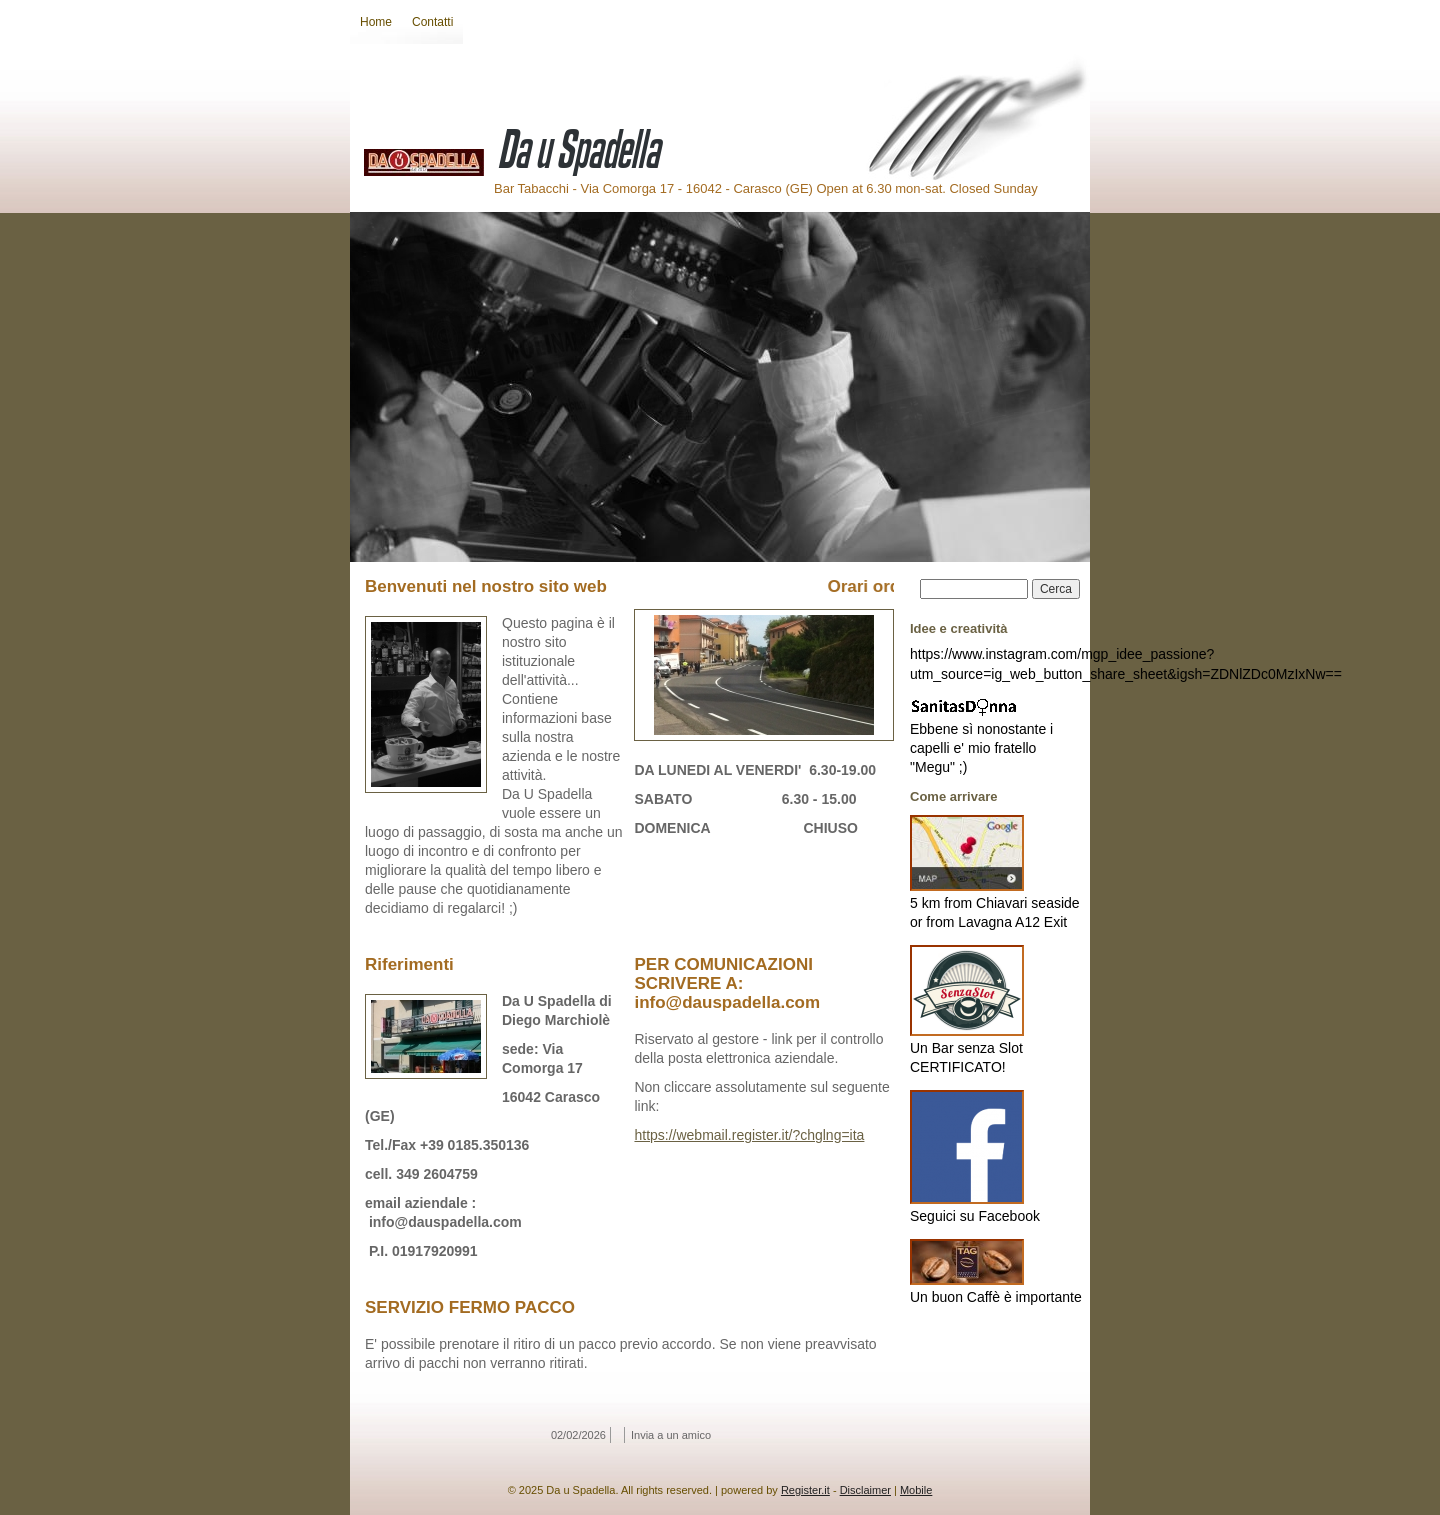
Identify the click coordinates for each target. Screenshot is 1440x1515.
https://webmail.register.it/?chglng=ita (749, 1135)
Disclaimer (865, 1490)
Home (376, 22)
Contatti (432, 22)
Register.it (805, 1490)
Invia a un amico (671, 1435)
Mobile (916, 1490)
